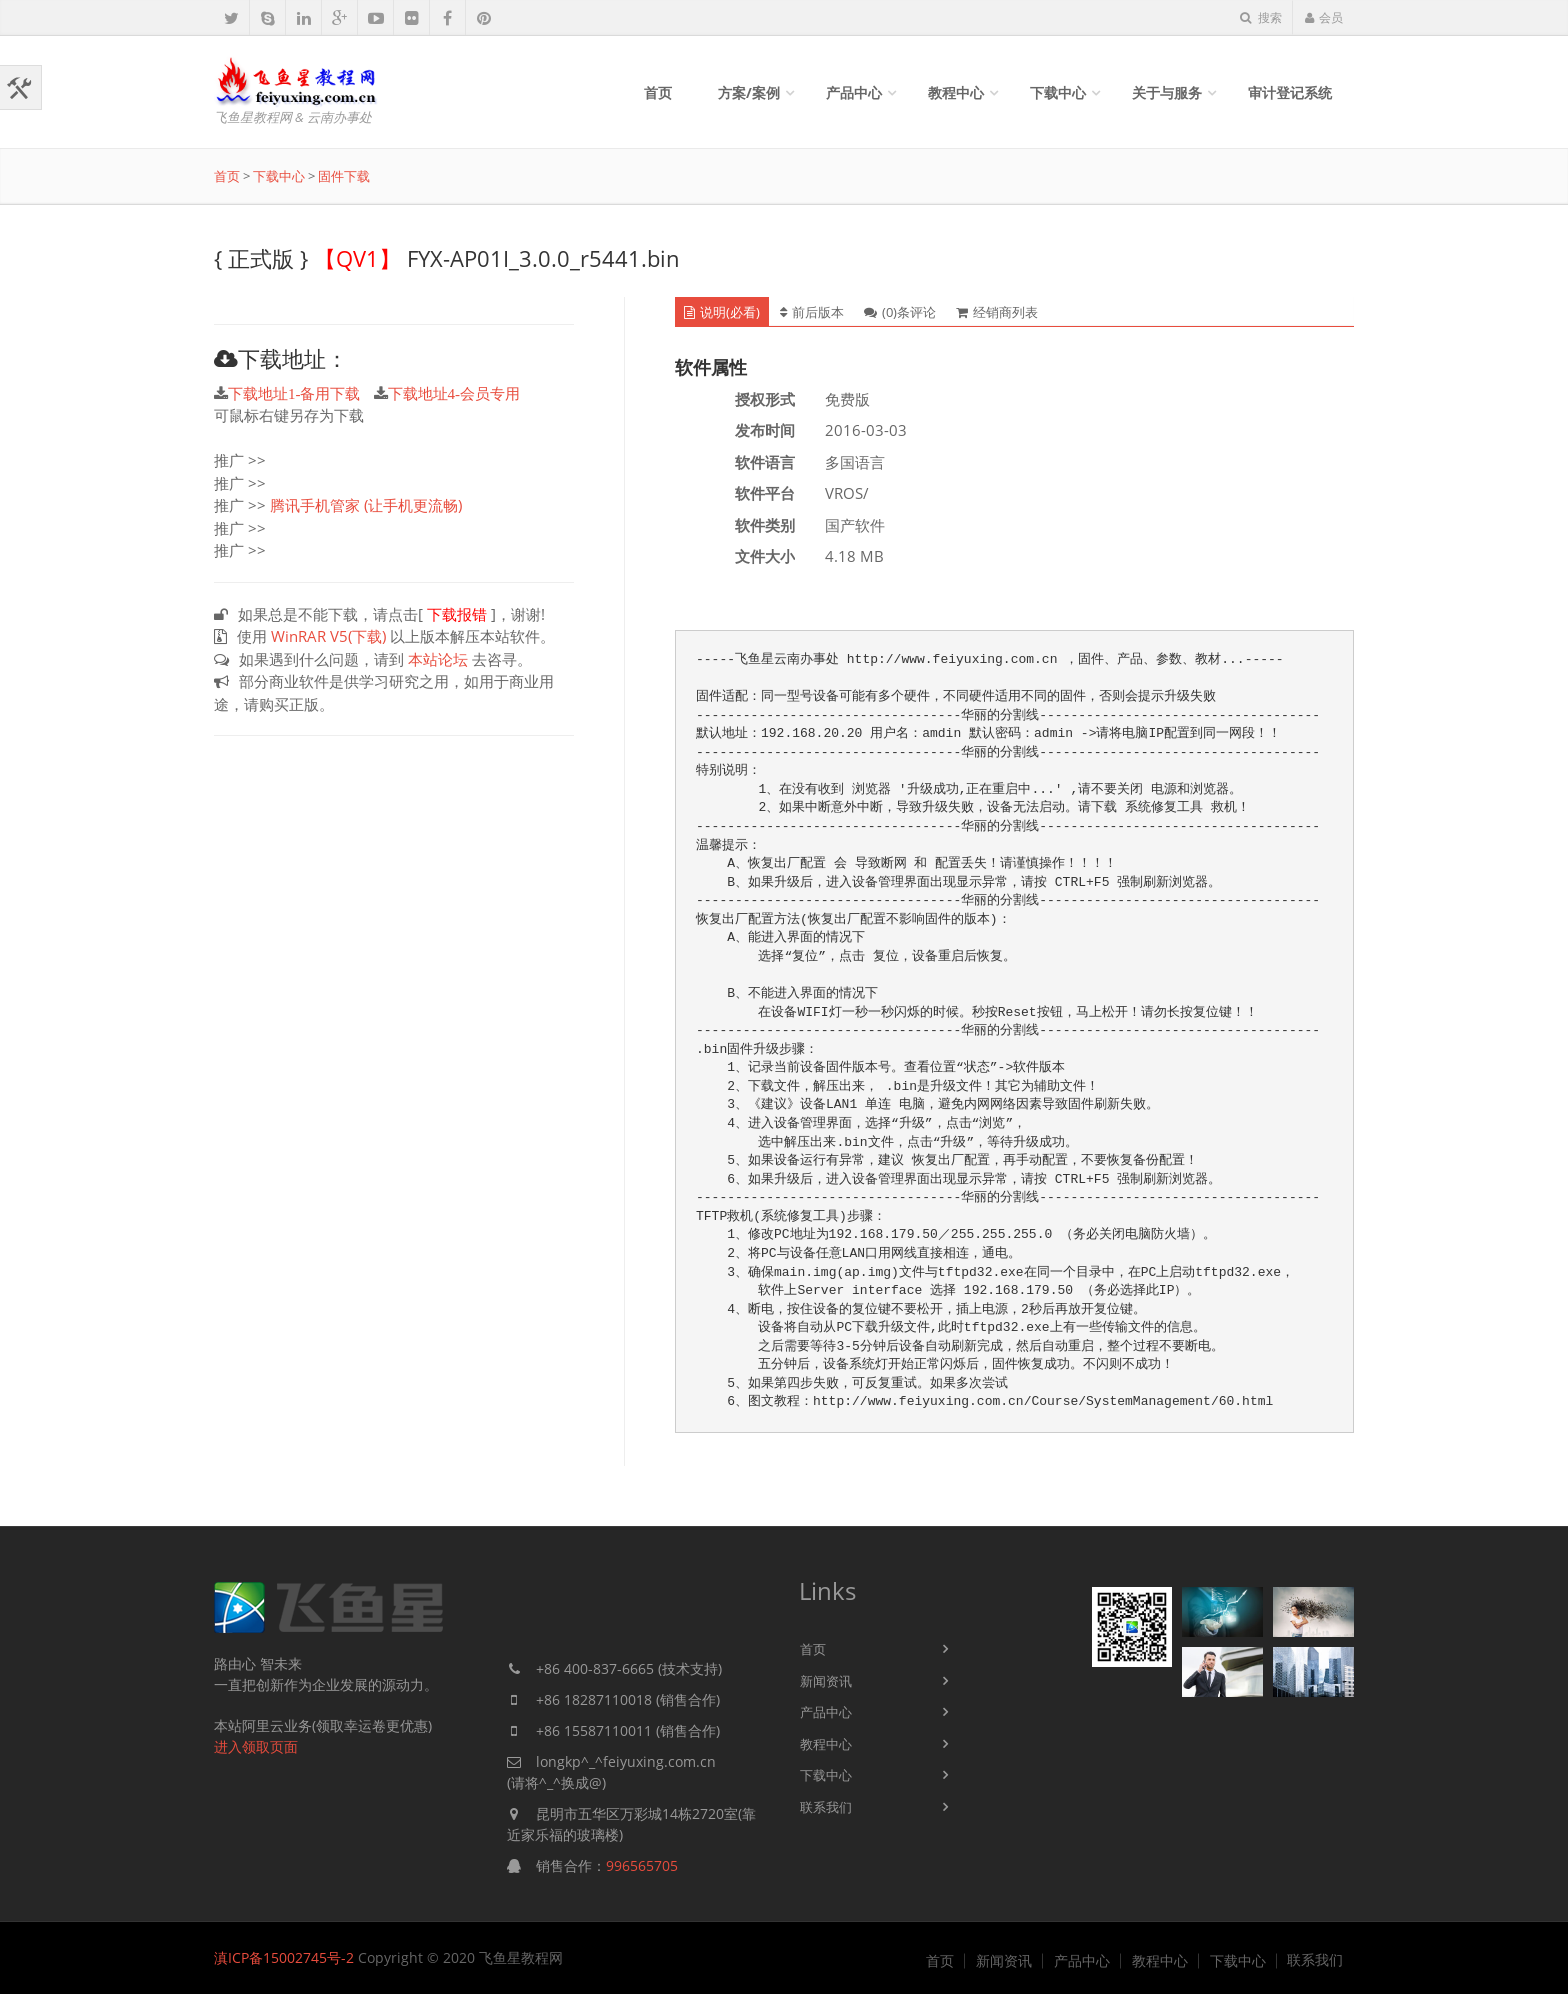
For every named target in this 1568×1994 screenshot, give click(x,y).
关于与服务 (1167, 92)
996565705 (642, 1865)
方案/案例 (749, 92)
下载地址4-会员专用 (454, 393)
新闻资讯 (826, 1681)
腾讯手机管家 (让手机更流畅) (366, 505)
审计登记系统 (1290, 92)
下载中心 (1058, 92)
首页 (658, 92)
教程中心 (956, 92)
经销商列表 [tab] (997, 312)
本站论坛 (438, 659)
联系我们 (826, 1807)
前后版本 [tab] (812, 312)
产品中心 (854, 92)
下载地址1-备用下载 (294, 393)
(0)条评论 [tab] (900, 312)
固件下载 (344, 176)
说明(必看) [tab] (722, 312)
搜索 (1261, 17)
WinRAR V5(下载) (328, 636)
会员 (1323, 17)
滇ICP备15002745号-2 (284, 1957)
